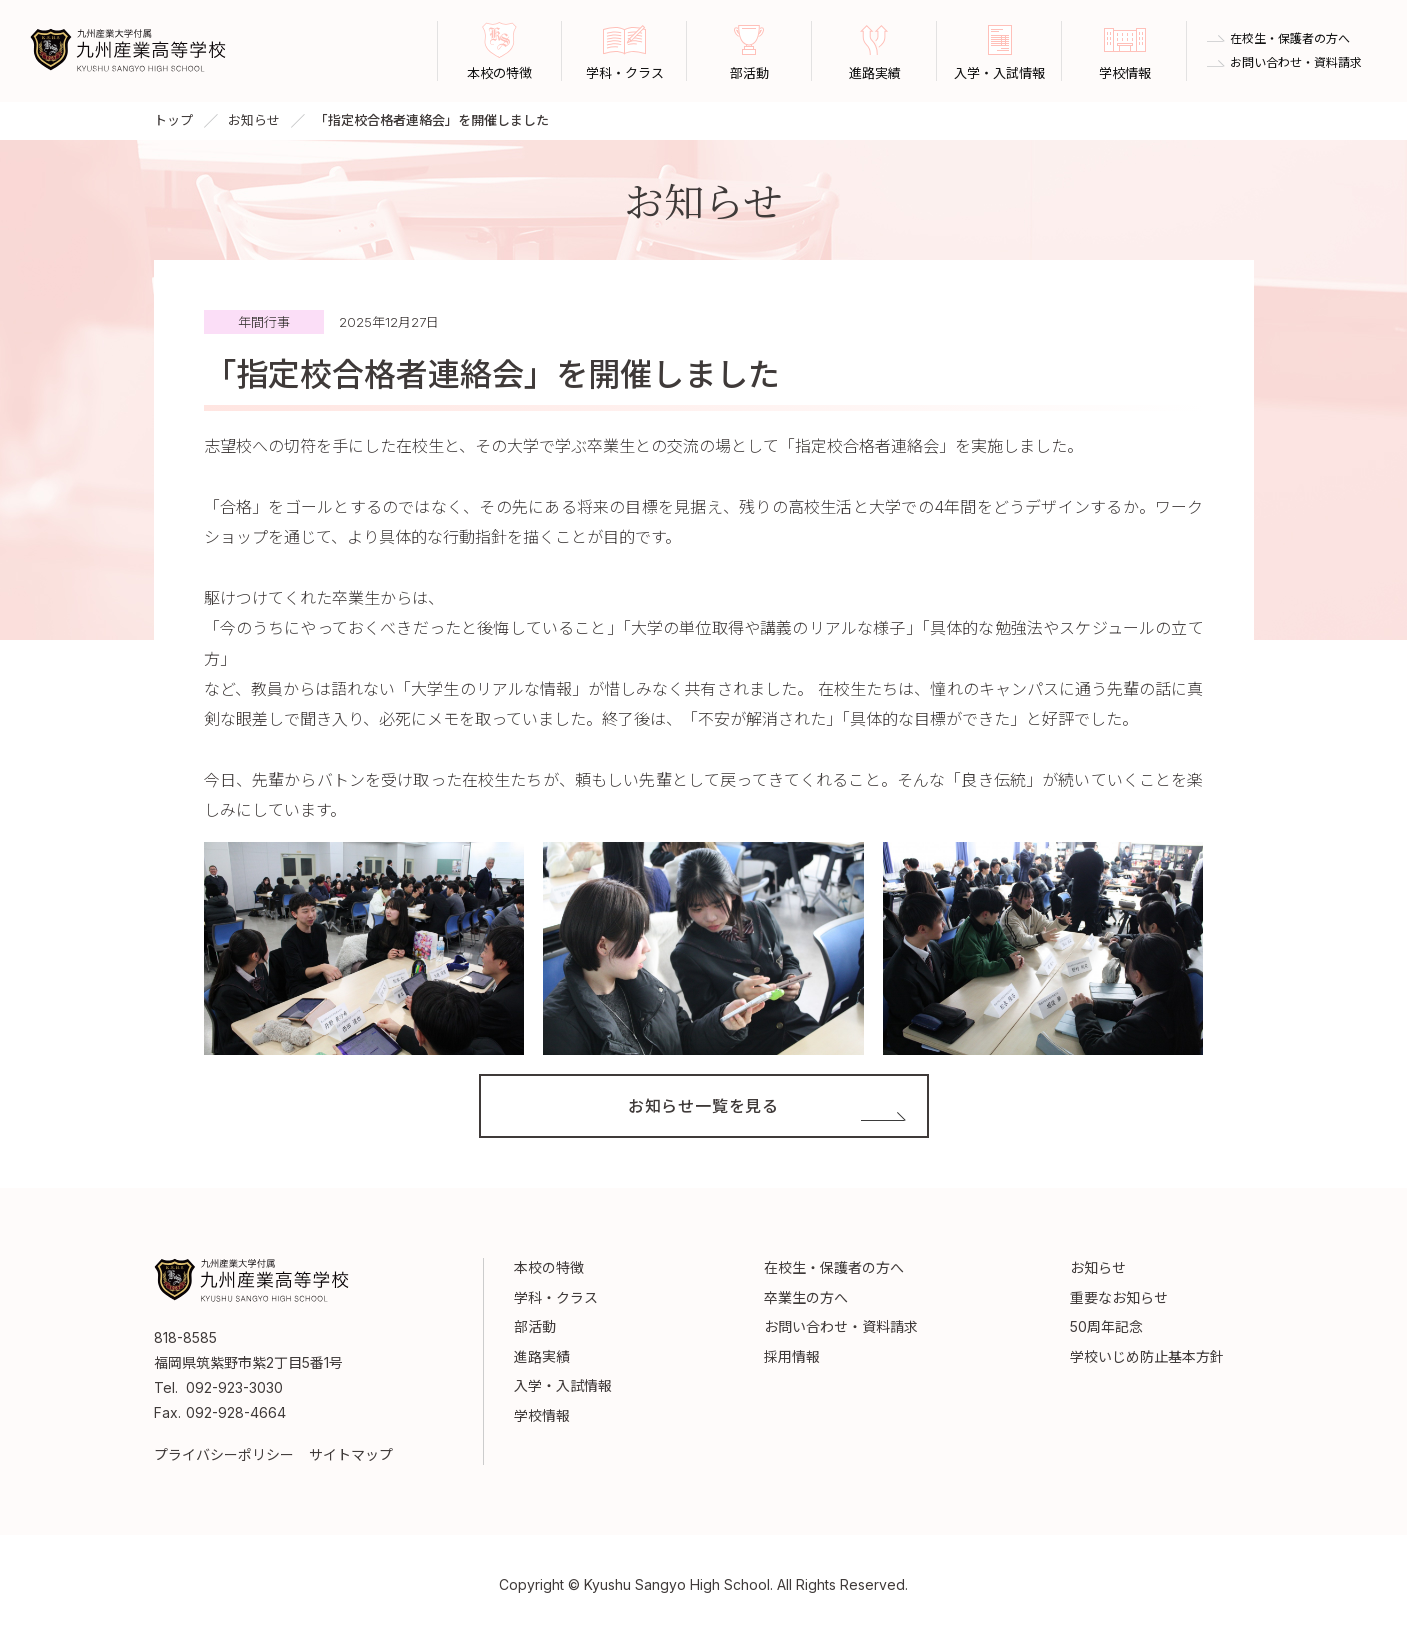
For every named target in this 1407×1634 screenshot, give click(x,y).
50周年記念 (1106, 1326)
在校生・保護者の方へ (1290, 39)
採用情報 (792, 1356)
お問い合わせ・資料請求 (1296, 63)
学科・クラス (556, 1297)
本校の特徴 (549, 1267)
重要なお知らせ (1119, 1297)
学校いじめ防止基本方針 (1147, 1356)
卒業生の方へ (806, 1297)
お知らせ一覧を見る (703, 1106)
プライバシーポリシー (224, 1454)
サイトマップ (351, 1454)
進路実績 (542, 1356)
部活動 (535, 1326)
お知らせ (254, 120)
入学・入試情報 (563, 1385)
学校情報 (542, 1415)
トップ (173, 120)
